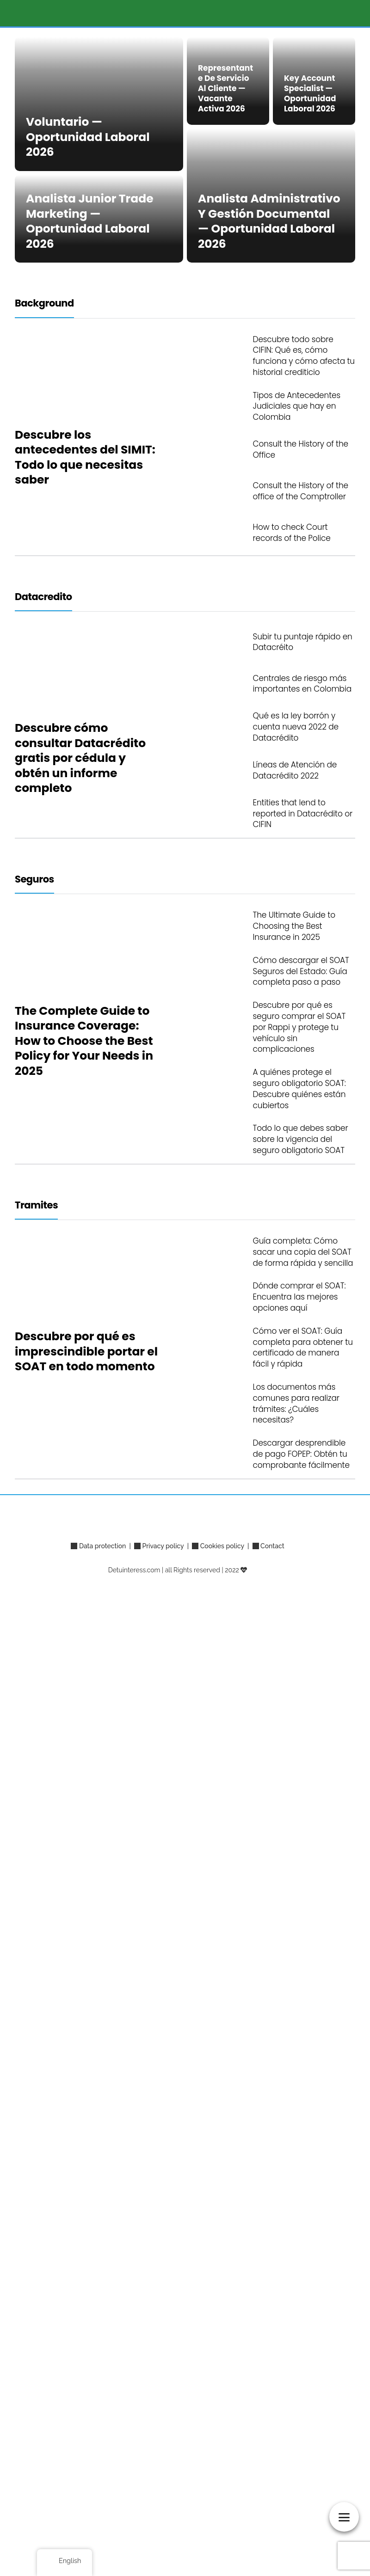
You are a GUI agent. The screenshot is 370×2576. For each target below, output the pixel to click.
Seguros (34, 879)
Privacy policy (163, 1546)
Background (44, 303)
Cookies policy (222, 1546)
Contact (272, 1546)
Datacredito (43, 596)
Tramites (36, 1205)
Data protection (102, 1546)
